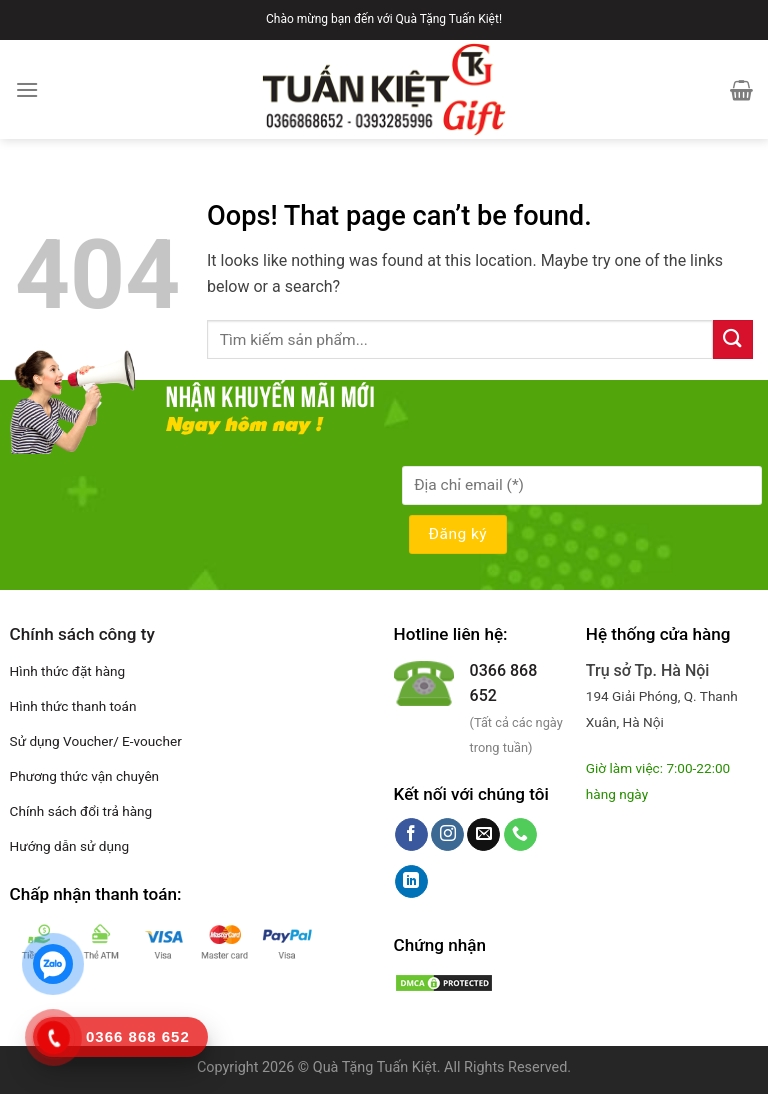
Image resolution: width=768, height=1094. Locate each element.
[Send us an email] (483, 835)
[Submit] (733, 339)
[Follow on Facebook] (411, 835)
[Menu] (27, 89)
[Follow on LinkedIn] (411, 882)
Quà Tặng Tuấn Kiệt (375, 1067)
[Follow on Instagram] (447, 835)
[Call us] (520, 835)
